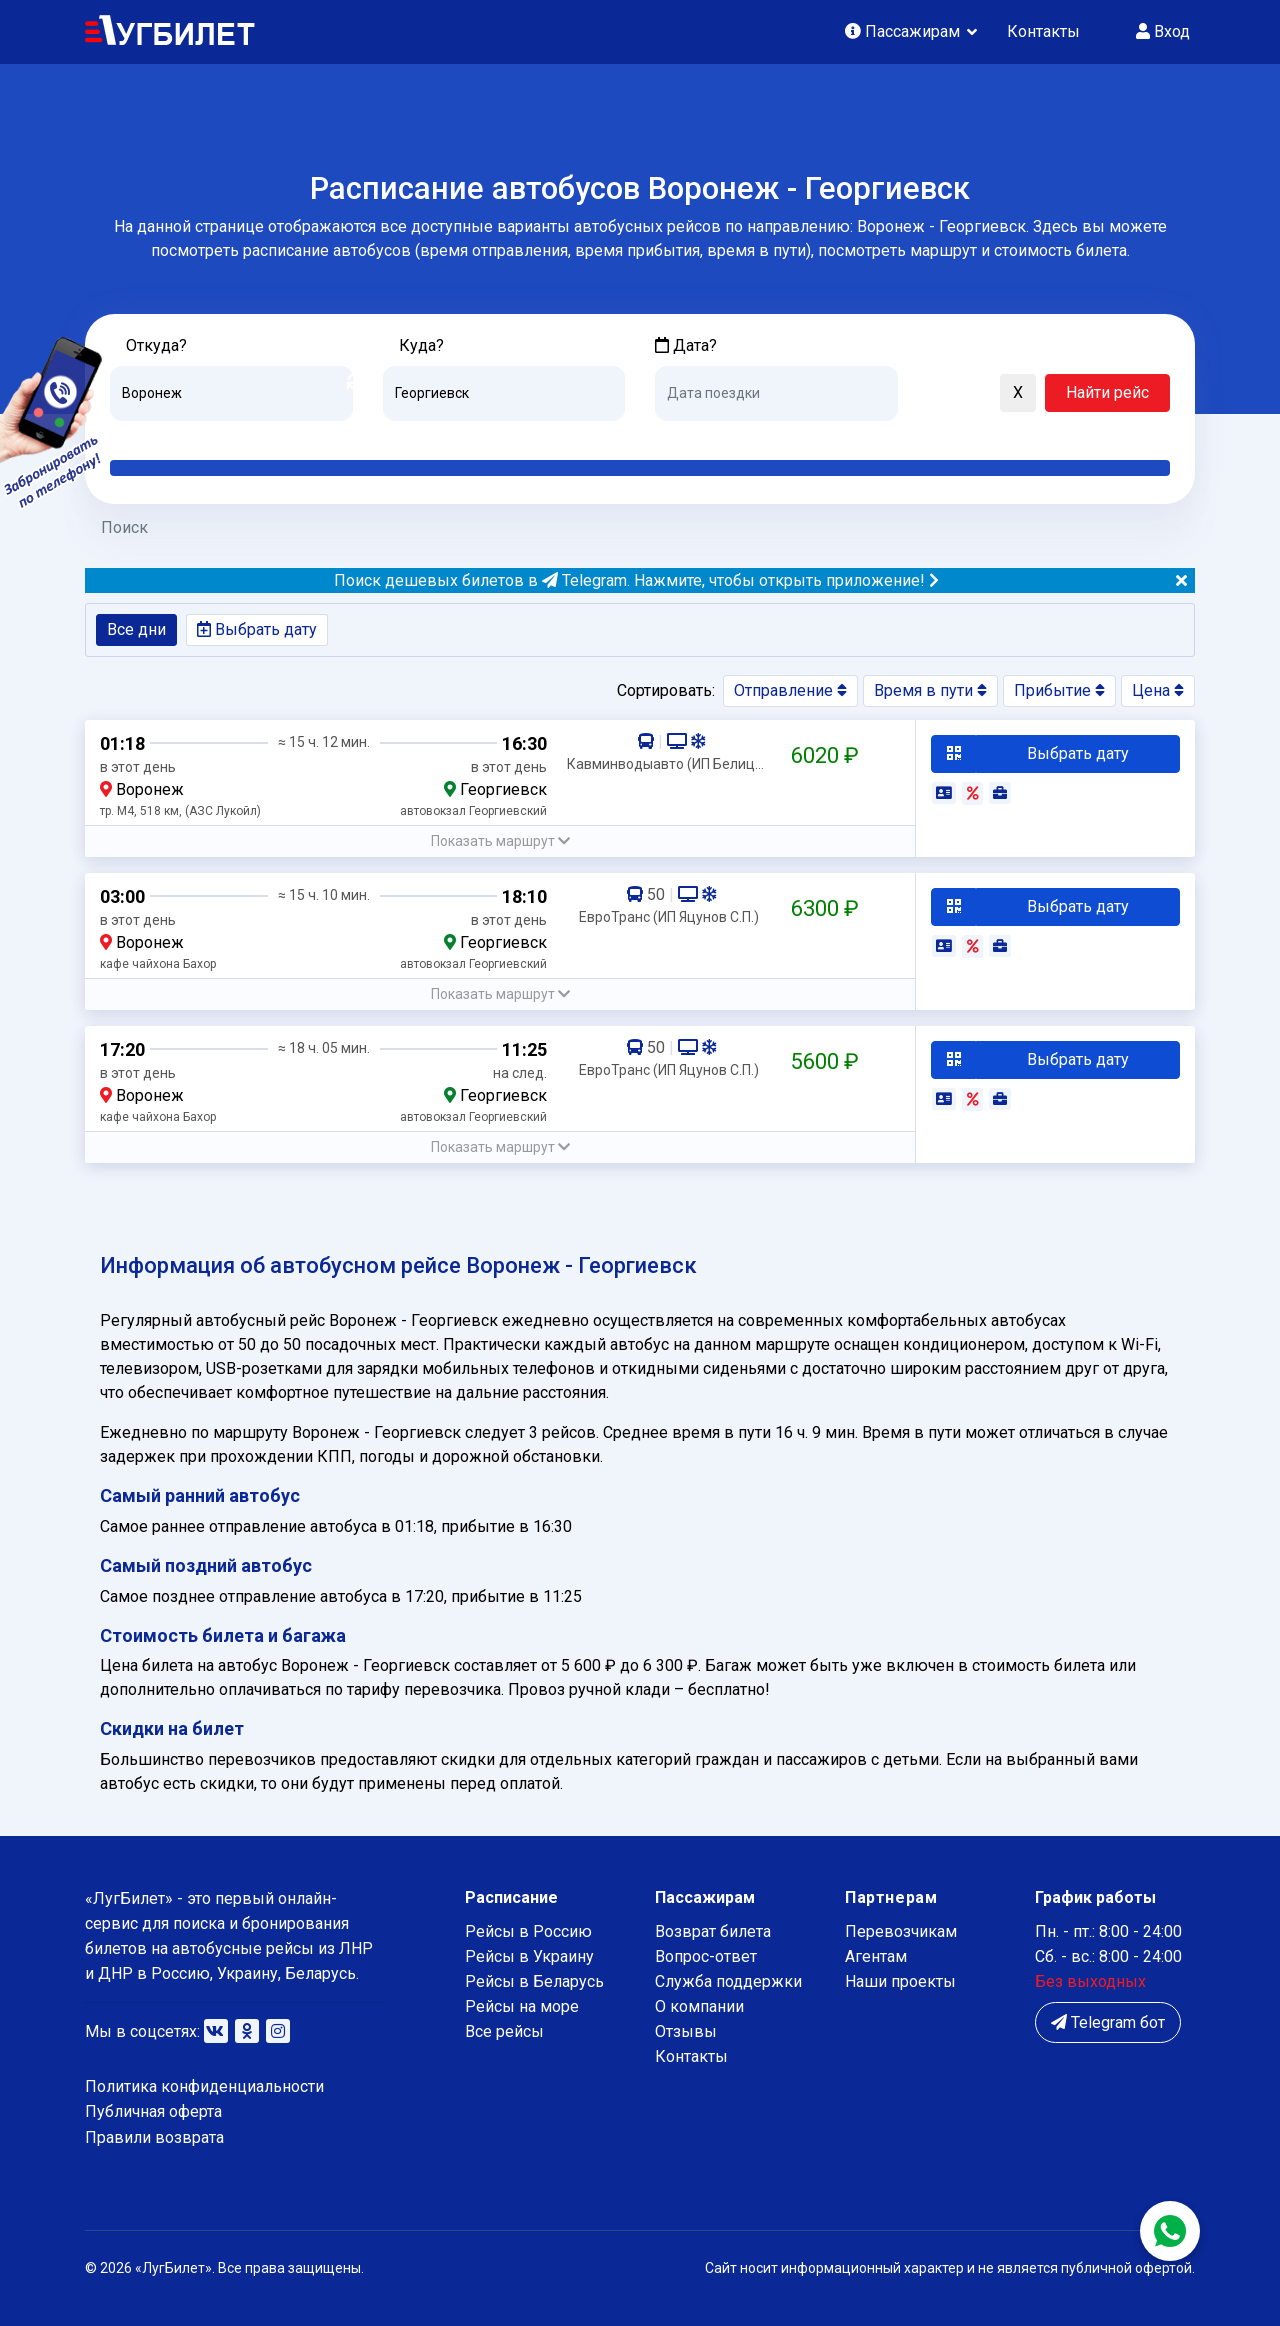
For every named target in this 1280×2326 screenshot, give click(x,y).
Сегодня (684, 436)
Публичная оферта (153, 2111)
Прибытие (1059, 690)
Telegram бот (1108, 2022)
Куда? (421, 345)
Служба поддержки (728, 1981)
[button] (923, 394)
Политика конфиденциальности (204, 2086)
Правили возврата (154, 2137)
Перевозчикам (901, 1931)
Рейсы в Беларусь (534, 1981)
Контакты (1043, 31)
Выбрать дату (257, 629)
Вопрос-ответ (706, 1956)
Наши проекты (900, 1981)
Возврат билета (713, 1931)
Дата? (686, 345)
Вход (1163, 31)
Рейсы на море (522, 2006)
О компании (699, 2006)
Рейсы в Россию (528, 1931)
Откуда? (156, 345)
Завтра (736, 436)
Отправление (790, 690)
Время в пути (930, 690)
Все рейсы (504, 2031)
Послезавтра (821, 436)
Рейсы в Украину (529, 1956)
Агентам (876, 1956)
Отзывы (686, 2031)
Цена (1158, 690)
